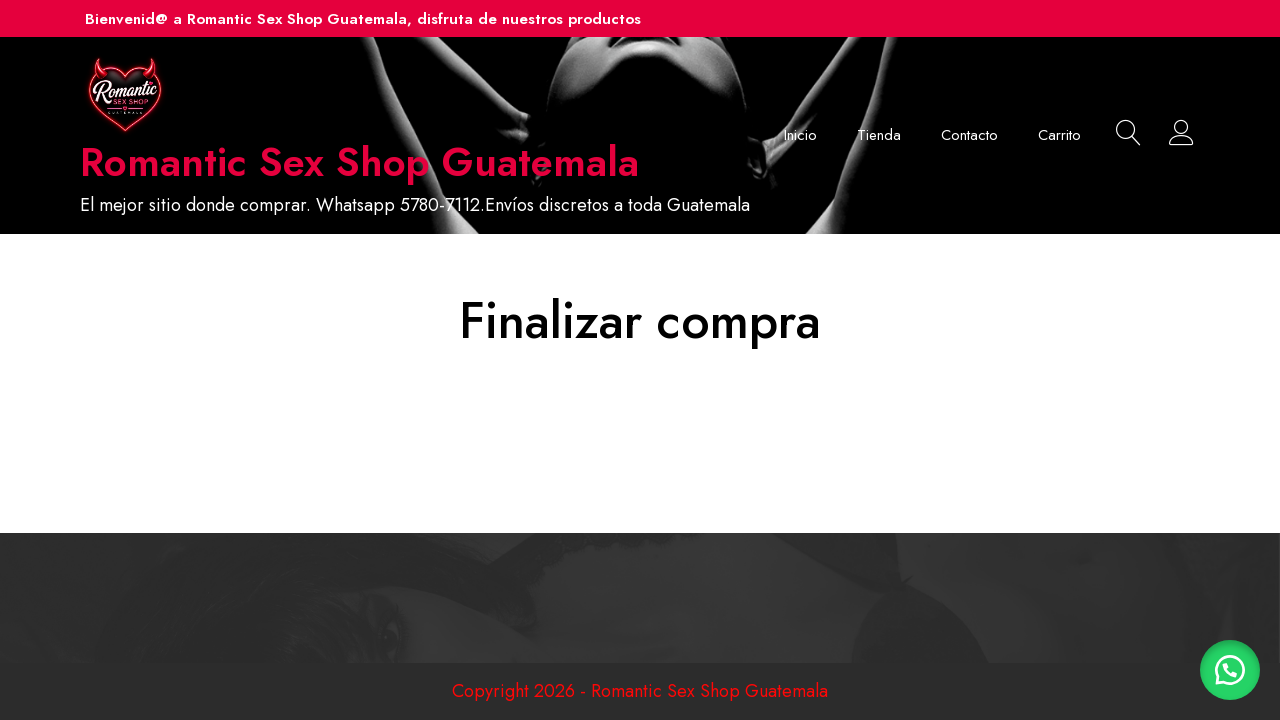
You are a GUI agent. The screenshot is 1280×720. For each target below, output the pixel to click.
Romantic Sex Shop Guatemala (359, 162)
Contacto (969, 135)
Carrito (1059, 135)
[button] (1230, 670)
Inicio (800, 135)
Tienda (879, 135)
